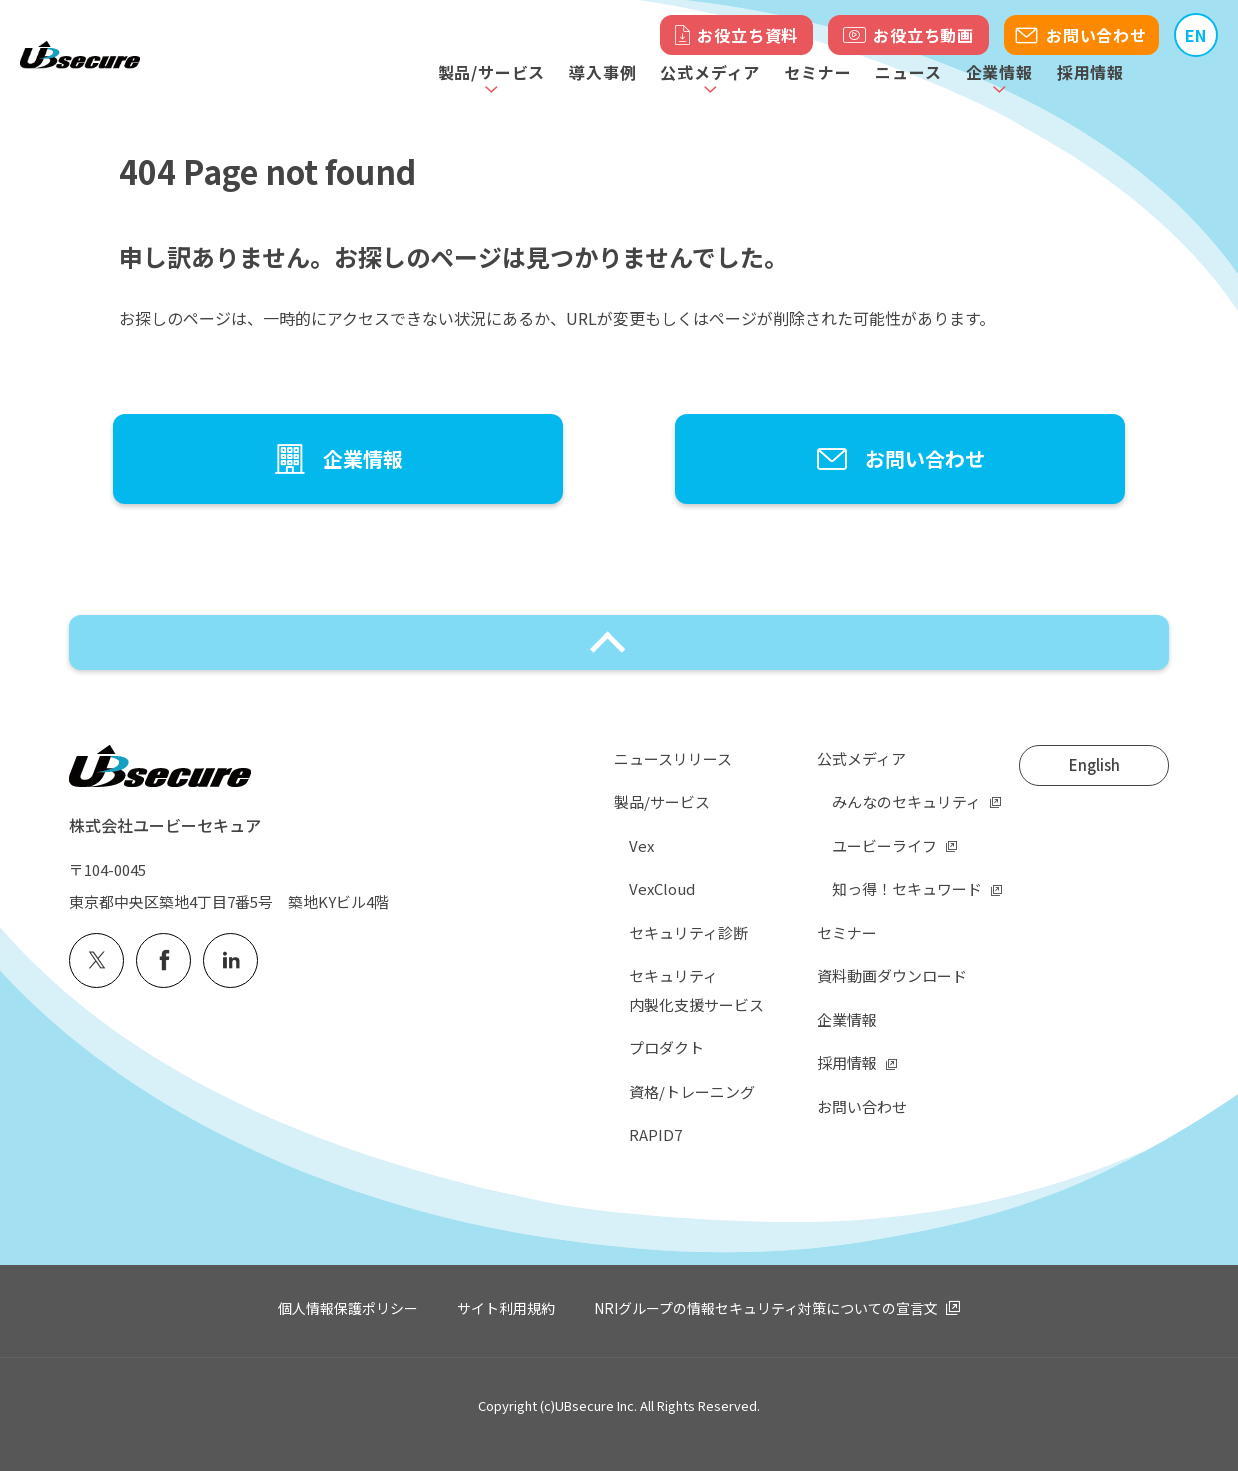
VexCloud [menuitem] (662, 888)
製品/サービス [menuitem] (662, 801)
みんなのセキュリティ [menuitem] (906, 801)
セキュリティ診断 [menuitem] (688, 932)
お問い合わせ (1096, 35)
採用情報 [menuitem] (847, 1062)
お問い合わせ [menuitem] (862, 1106)
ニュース (908, 72)
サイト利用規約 (506, 1308)
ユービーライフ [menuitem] (884, 845)
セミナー (817, 72)
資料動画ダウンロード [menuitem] (892, 975)
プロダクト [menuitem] (666, 1047)
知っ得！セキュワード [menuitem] (907, 888)
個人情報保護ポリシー (348, 1308)
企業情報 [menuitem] (847, 1019)
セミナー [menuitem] (847, 932)
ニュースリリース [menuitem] (673, 758)
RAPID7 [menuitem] (655, 1134)
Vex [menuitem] (641, 845)
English (1094, 764)
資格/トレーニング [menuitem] (692, 1091)
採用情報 (1090, 72)
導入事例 (602, 72)
